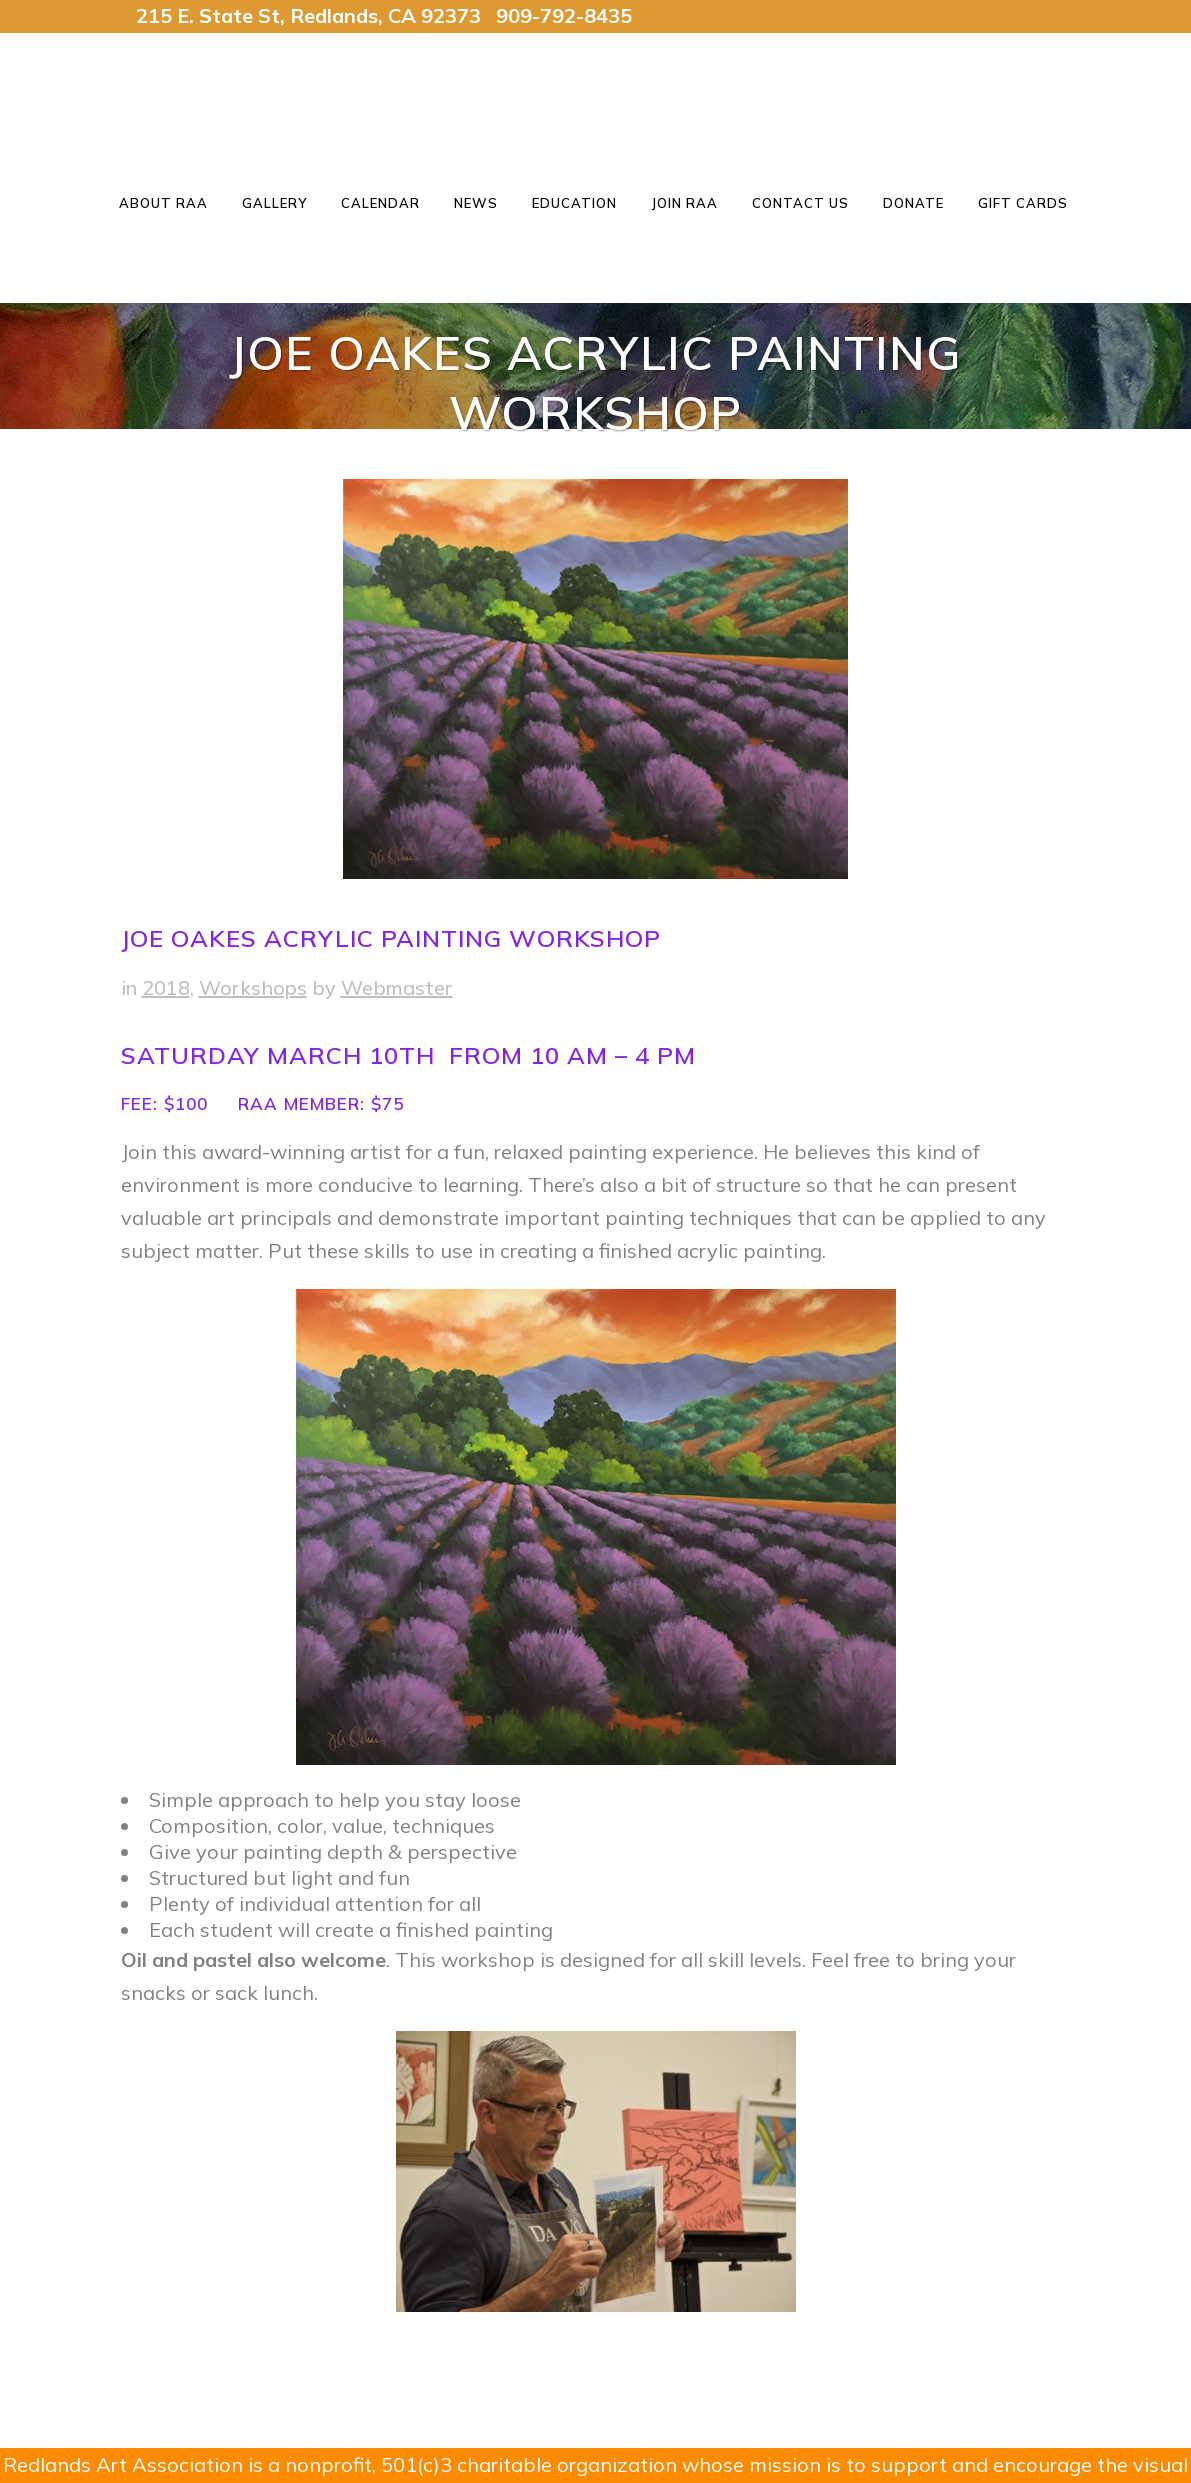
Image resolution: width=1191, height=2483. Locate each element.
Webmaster (397, 987)
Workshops (253, 987)
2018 (166, 987)
